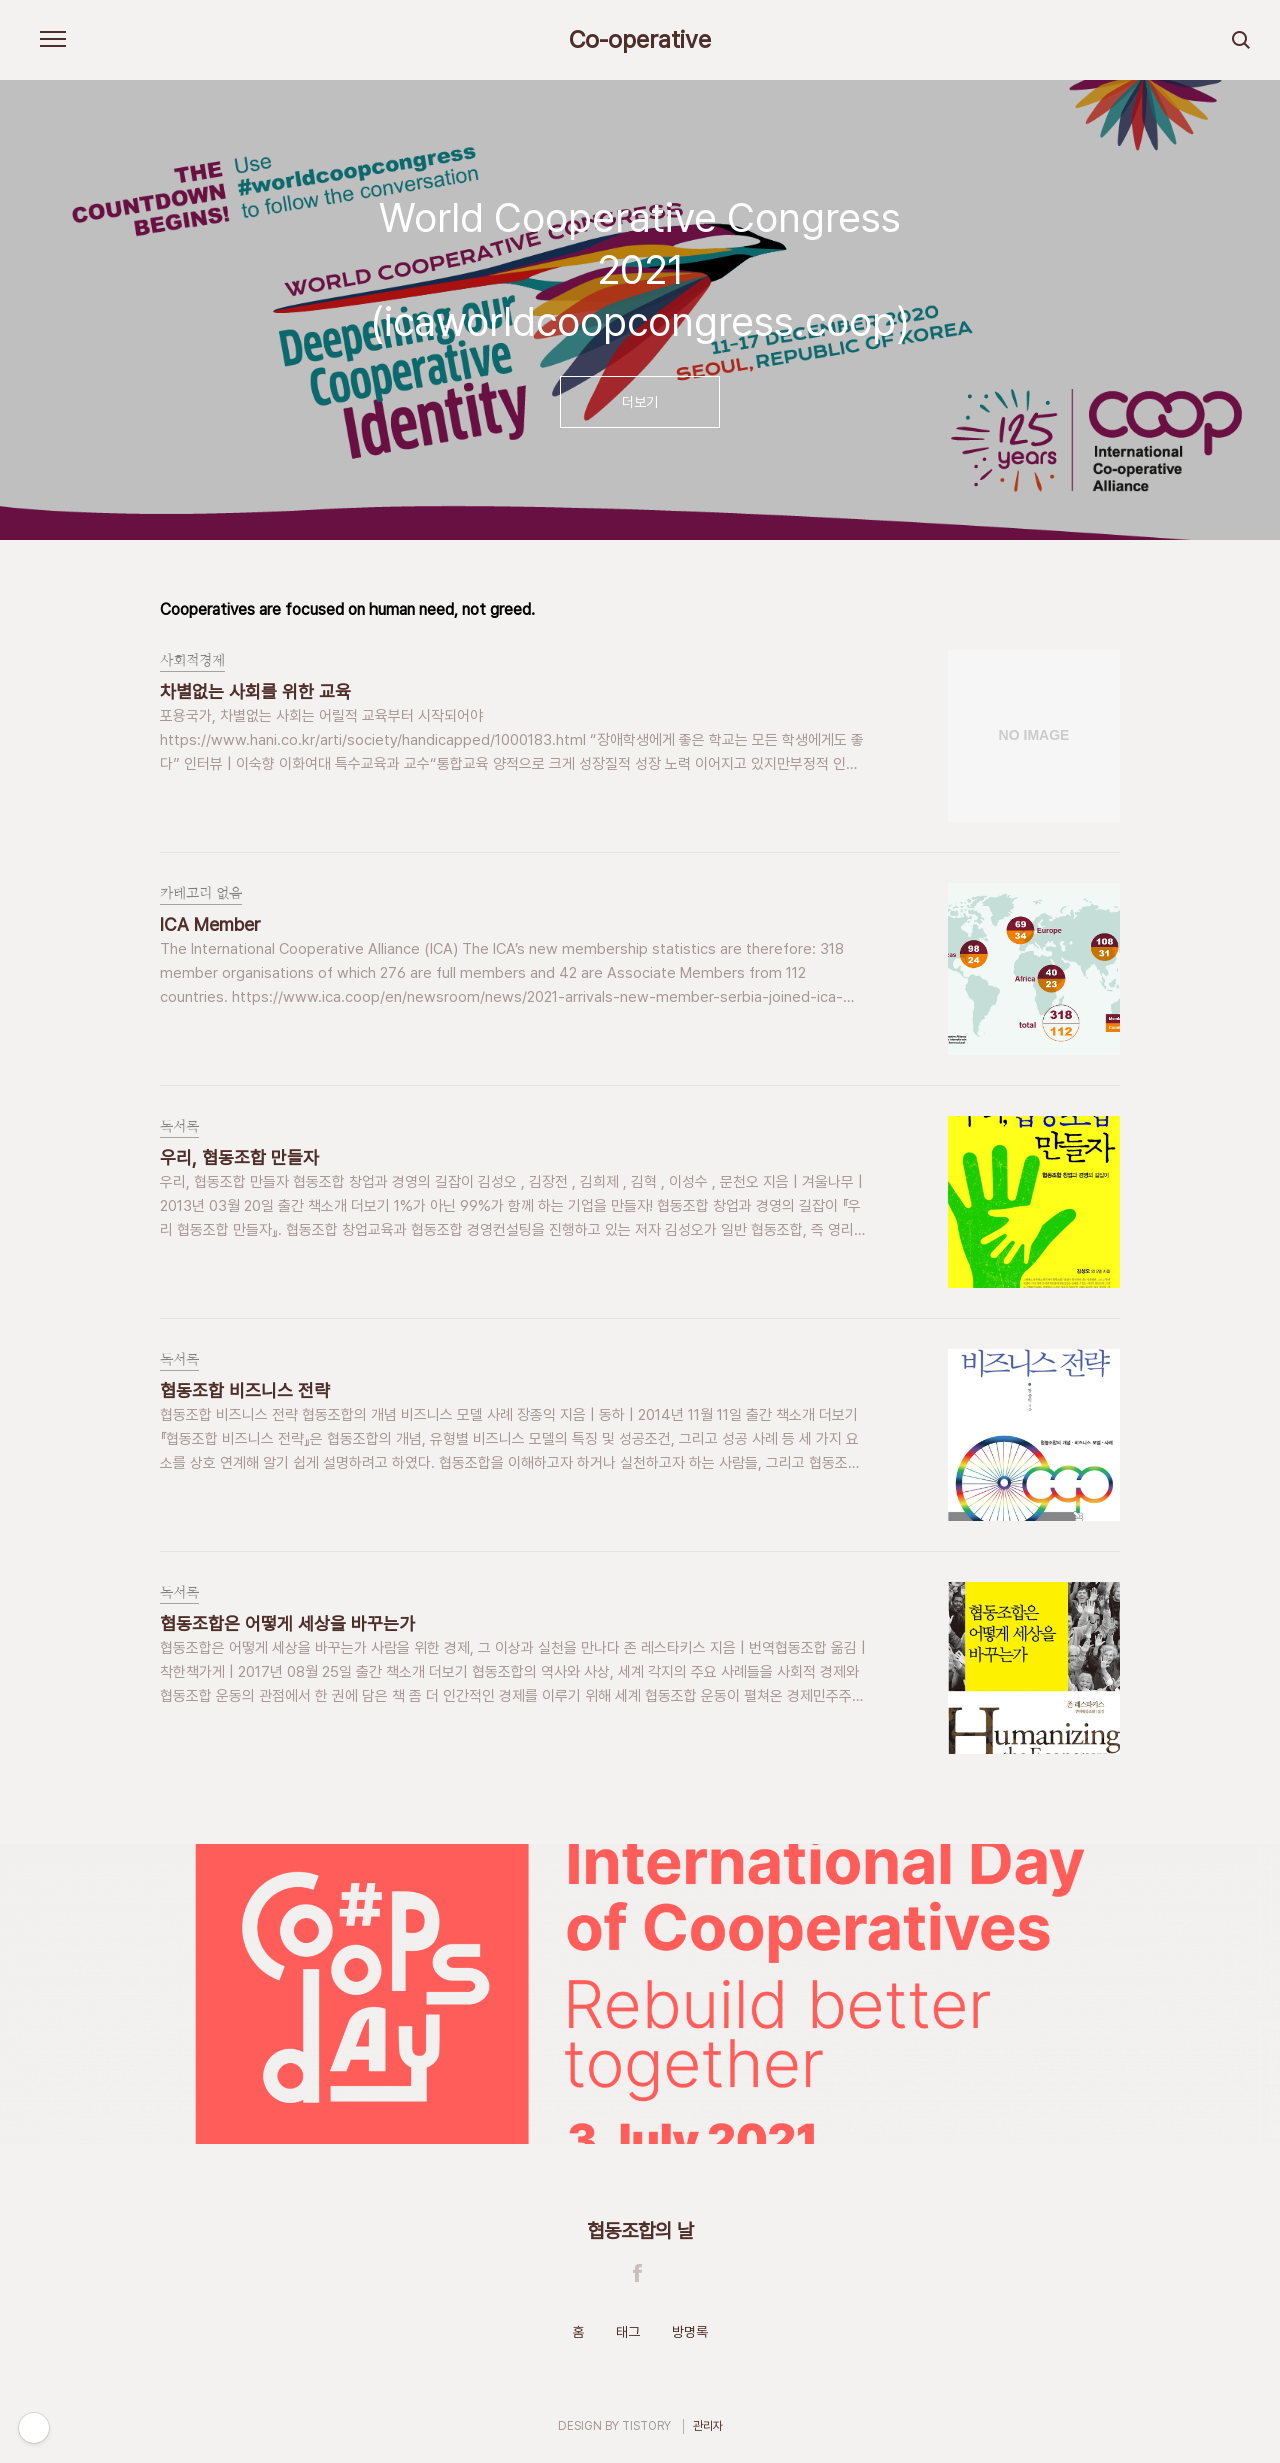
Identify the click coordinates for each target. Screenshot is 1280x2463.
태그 (628, 2332)
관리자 (708, 2426)
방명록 (690, 2332)
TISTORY (646, 2426)
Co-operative (640, 40)
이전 (169, 320)
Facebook (638, 2273)
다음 (1111, 320)
